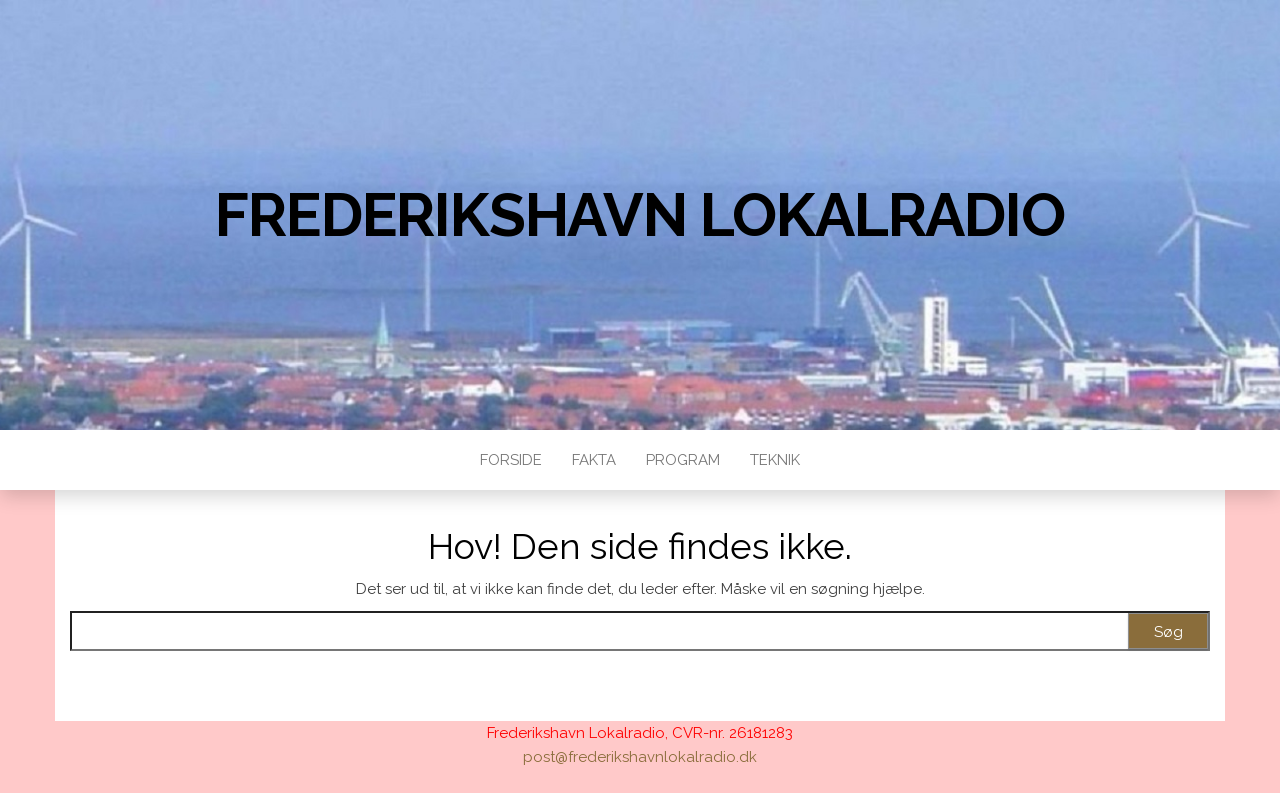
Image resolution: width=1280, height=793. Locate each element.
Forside (511, 460)
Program (683, 460)
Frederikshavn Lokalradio (639, 215)
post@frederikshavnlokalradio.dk (640, 757)
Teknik (775, 460)
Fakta (594, 460)
